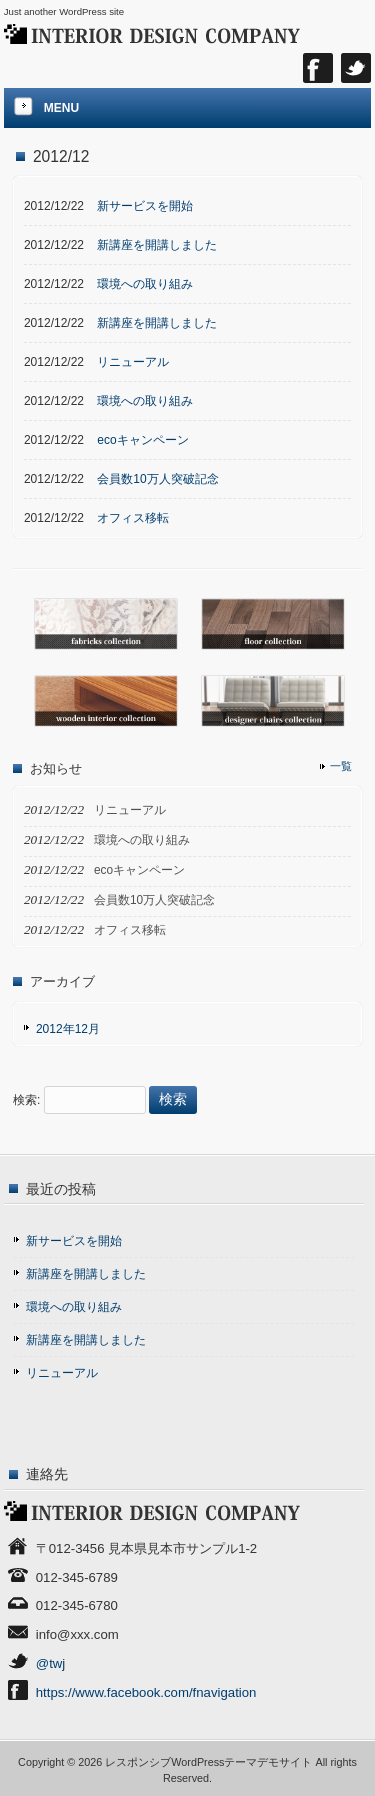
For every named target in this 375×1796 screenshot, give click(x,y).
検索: (26, 1100)
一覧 (341, 766)
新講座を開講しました (86, 1274)
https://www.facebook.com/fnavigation (146, 1692)
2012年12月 (68, 1029)
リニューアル (62, 1373)
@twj (51, 1663)
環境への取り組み (74, 1307)
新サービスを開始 (74, 1241)
